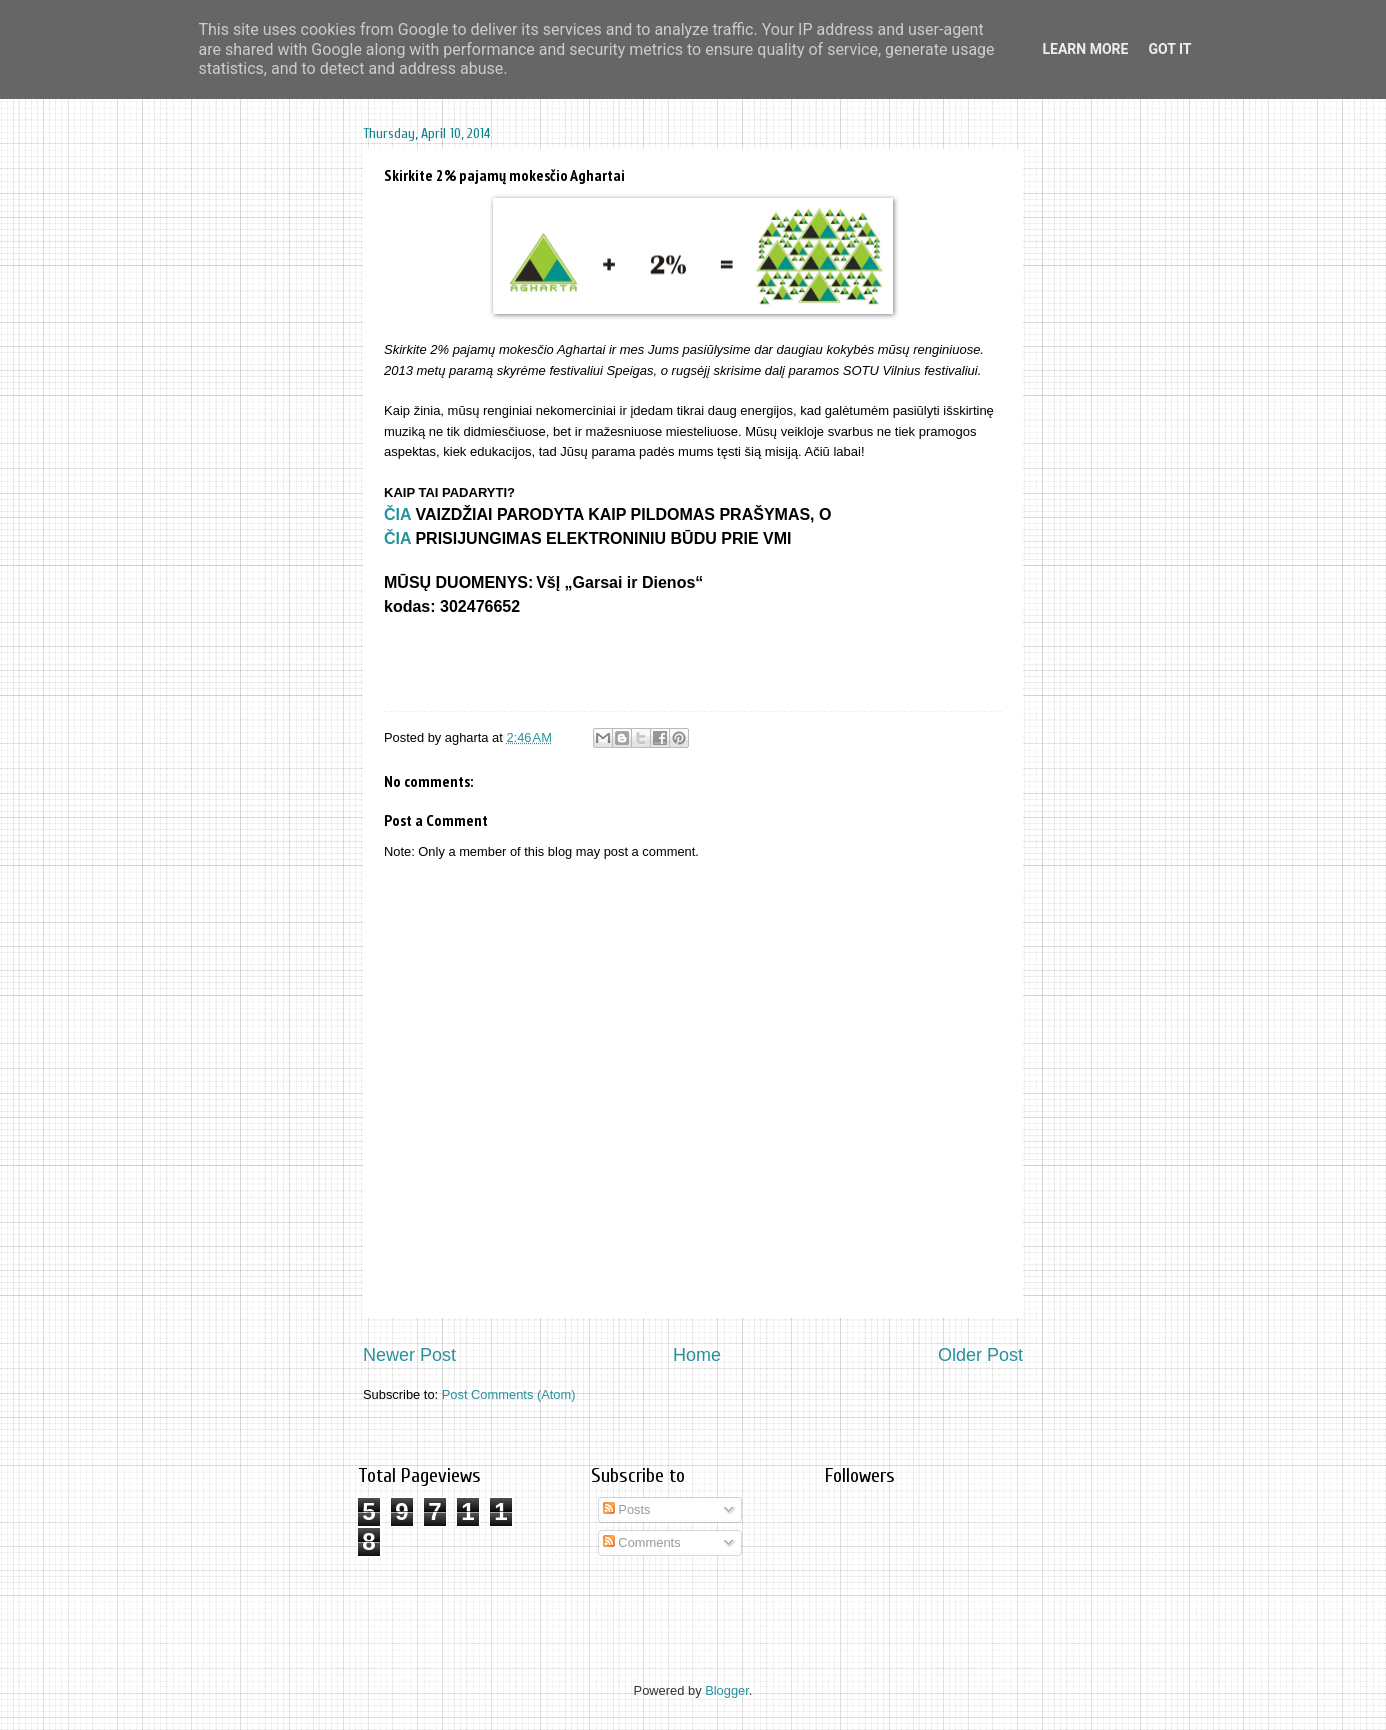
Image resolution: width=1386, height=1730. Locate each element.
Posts (627, 1509)
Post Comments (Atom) (509, 1394)
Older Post (980, 1355)
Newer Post (409, 1355)
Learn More (1085, 49)
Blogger (727, 1690)
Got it (1169, 49)
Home (697, 1355)
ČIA (397, 514)
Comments (642, 1542)
